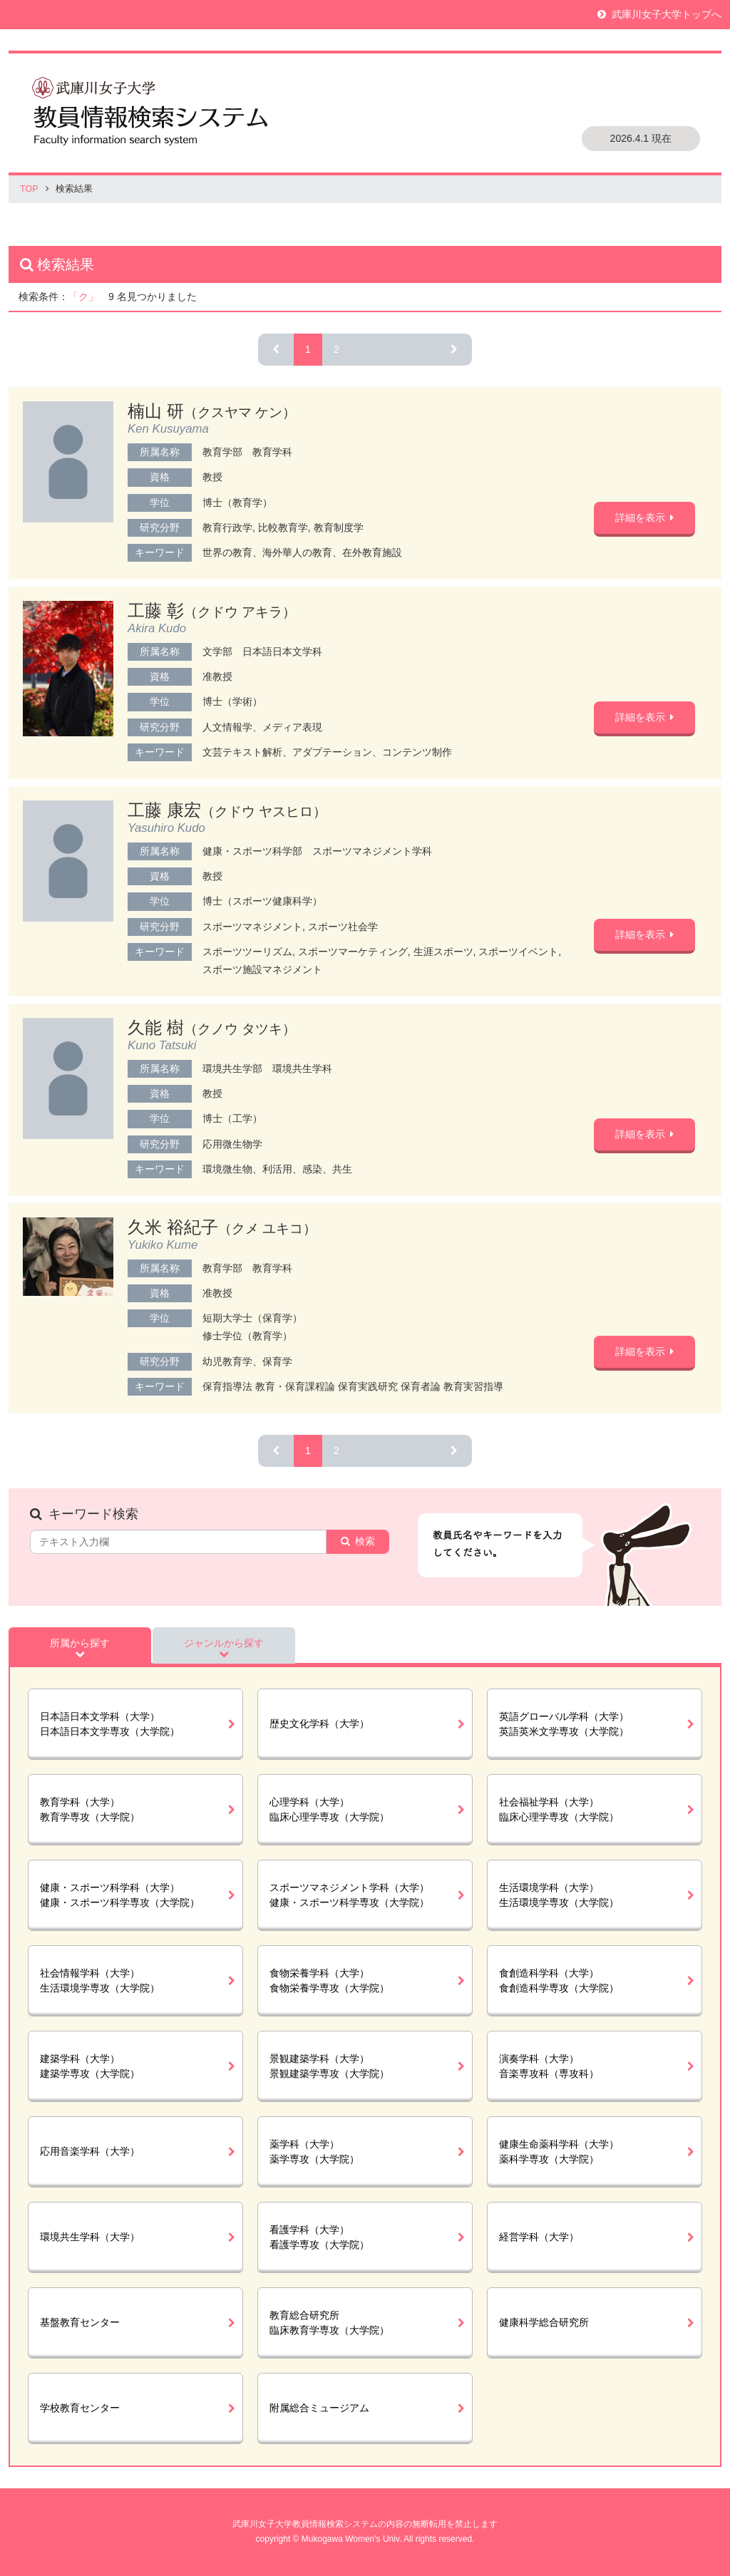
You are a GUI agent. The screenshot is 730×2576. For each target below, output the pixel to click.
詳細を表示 (640, 517)
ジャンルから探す (224, 1643)
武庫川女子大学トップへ (666, 14)
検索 (365, 1541)
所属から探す (80, 1643)
